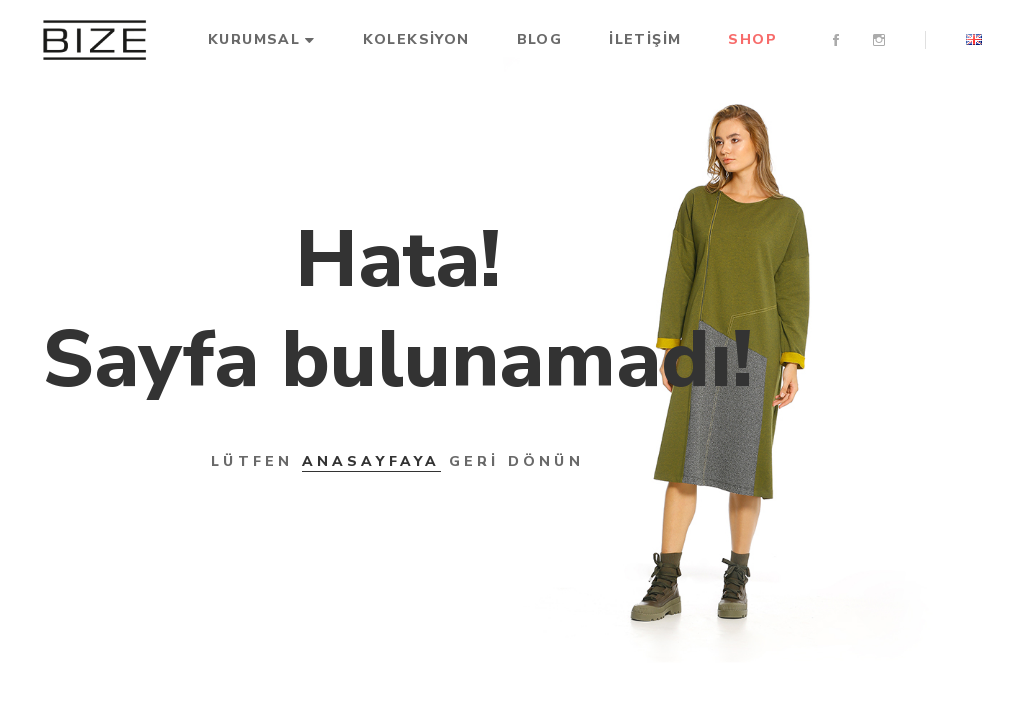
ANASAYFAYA (371, 461)
